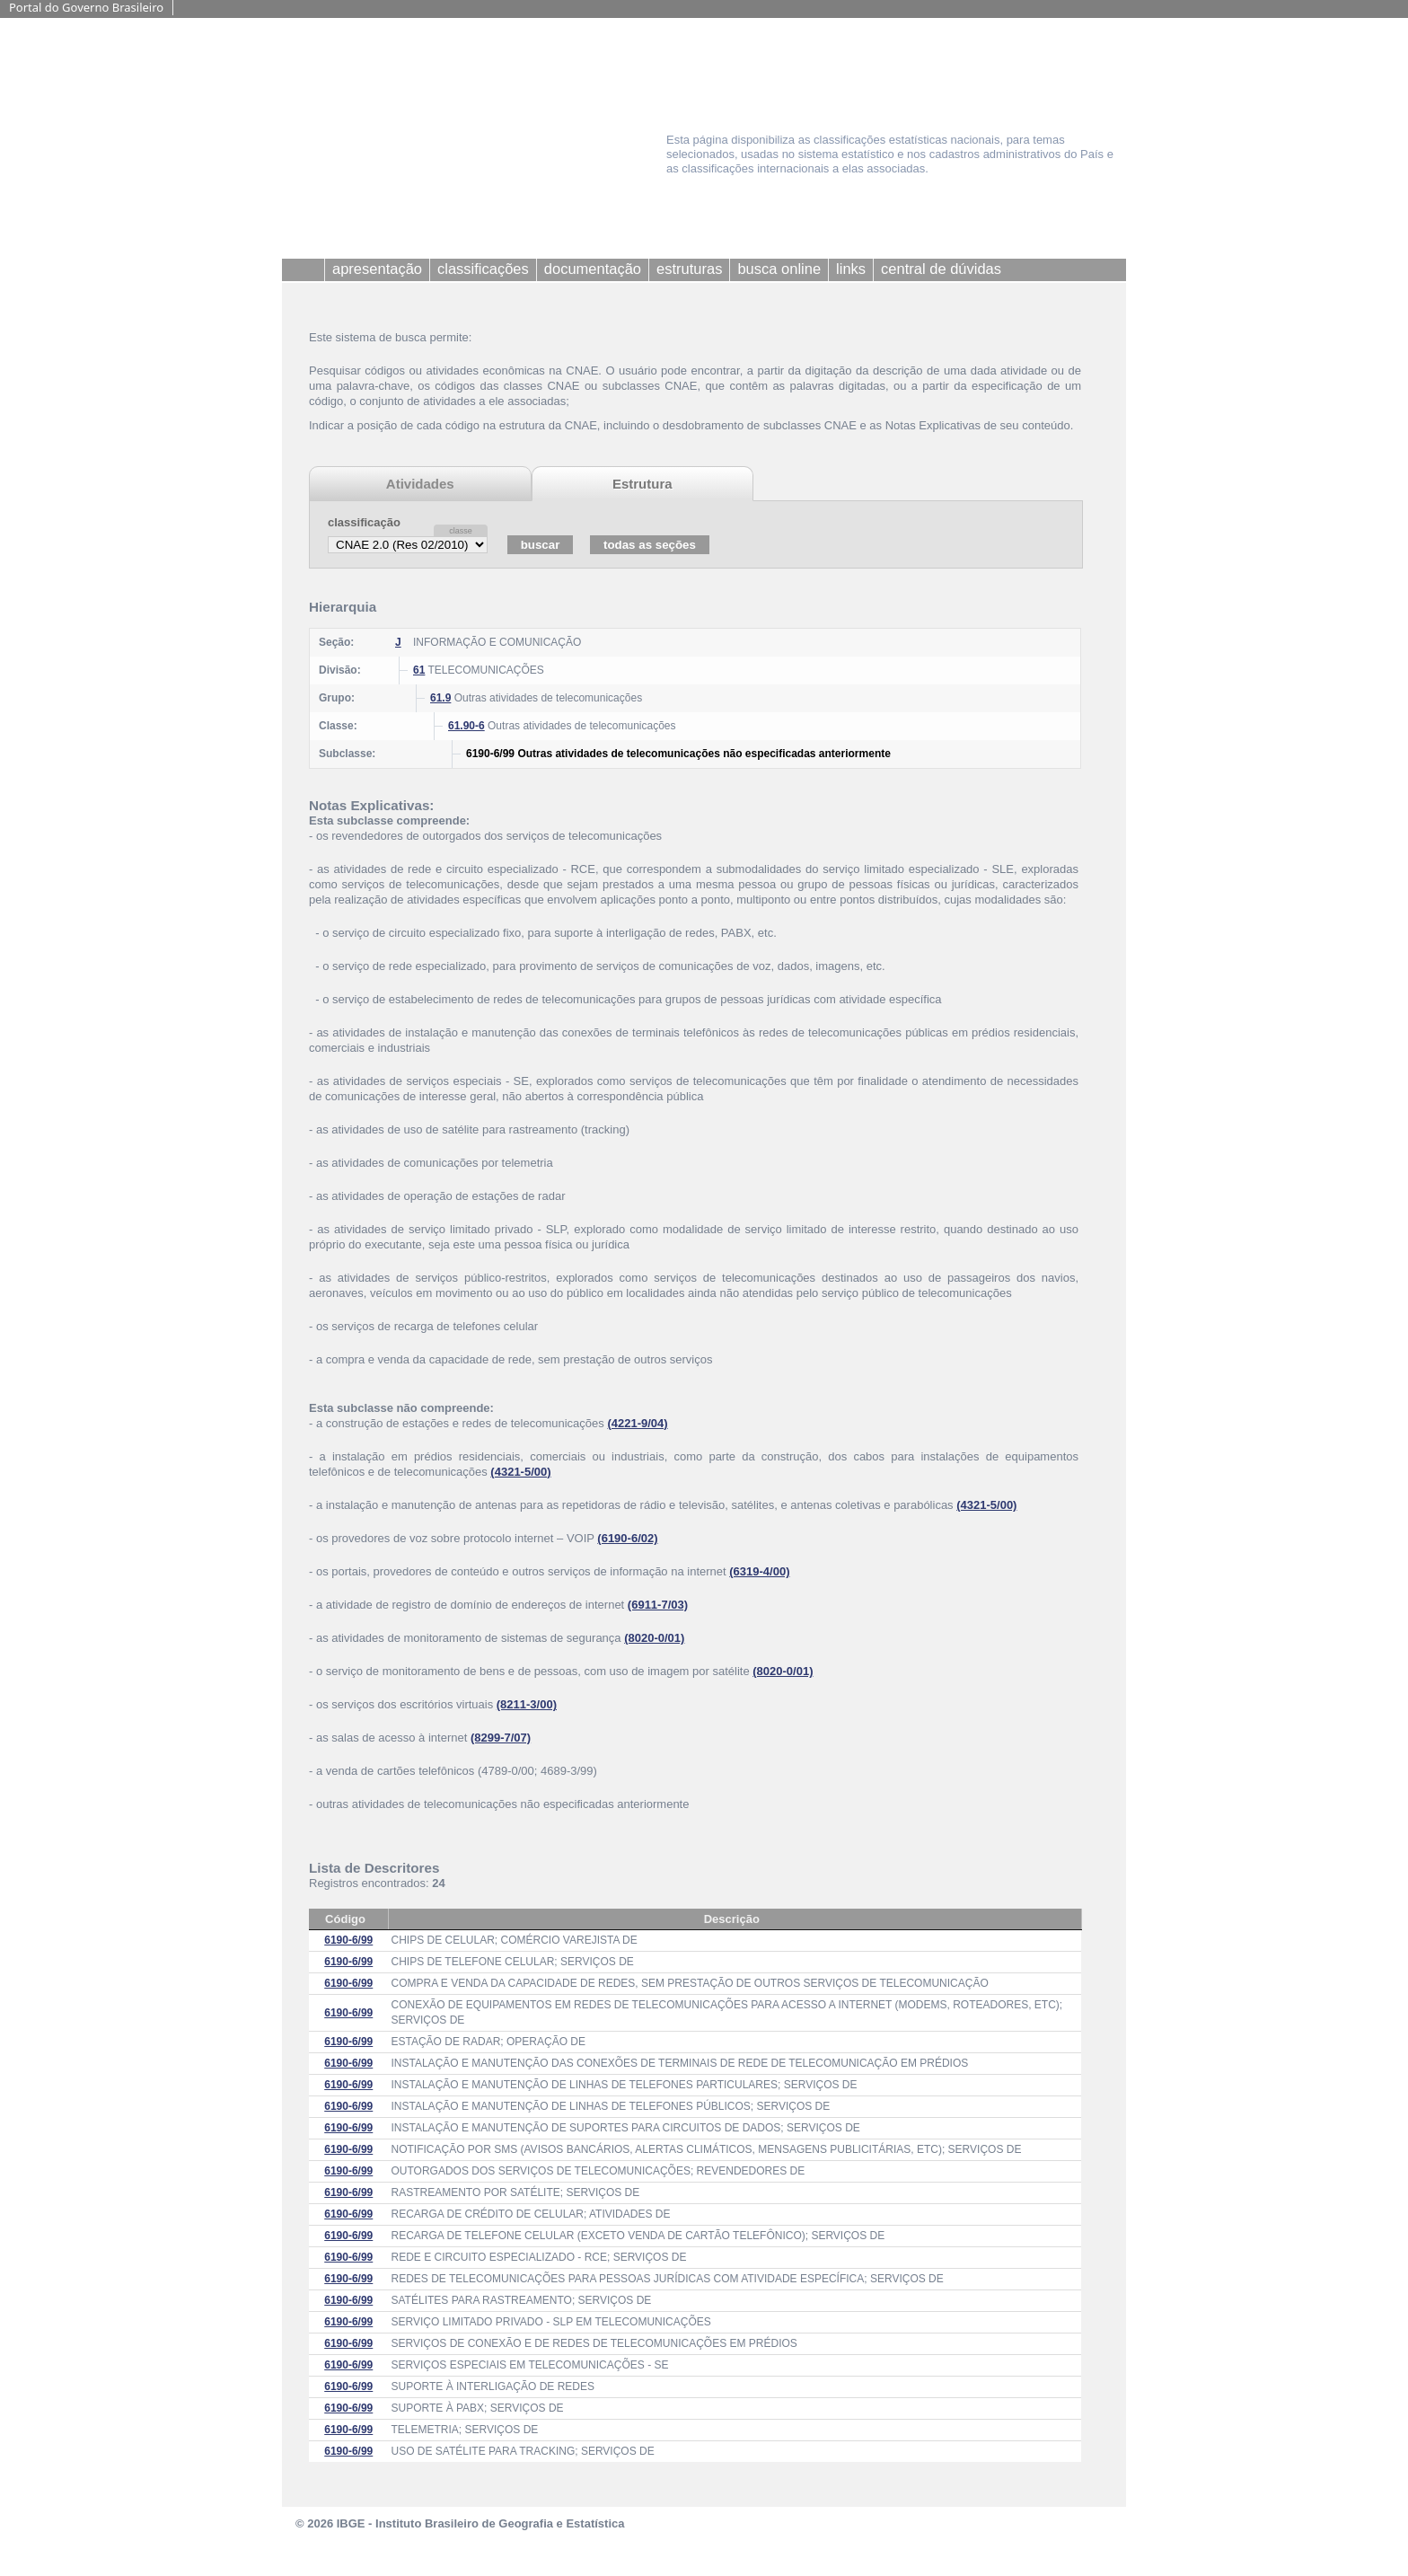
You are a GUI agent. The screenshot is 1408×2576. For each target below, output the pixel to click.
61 (419, 670)
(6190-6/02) (627, 1538)
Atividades (420, 483)
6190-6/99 (348, 1940)
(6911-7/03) (658, 1604)
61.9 (440, 698)
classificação (364, 522)
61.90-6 (466, 725)
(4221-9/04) (637, 1423)
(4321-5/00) (520, 1471)
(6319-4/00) (759, 1571)
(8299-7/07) (501, 1737)
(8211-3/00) (527, 1704)
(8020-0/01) (654, 1638)
